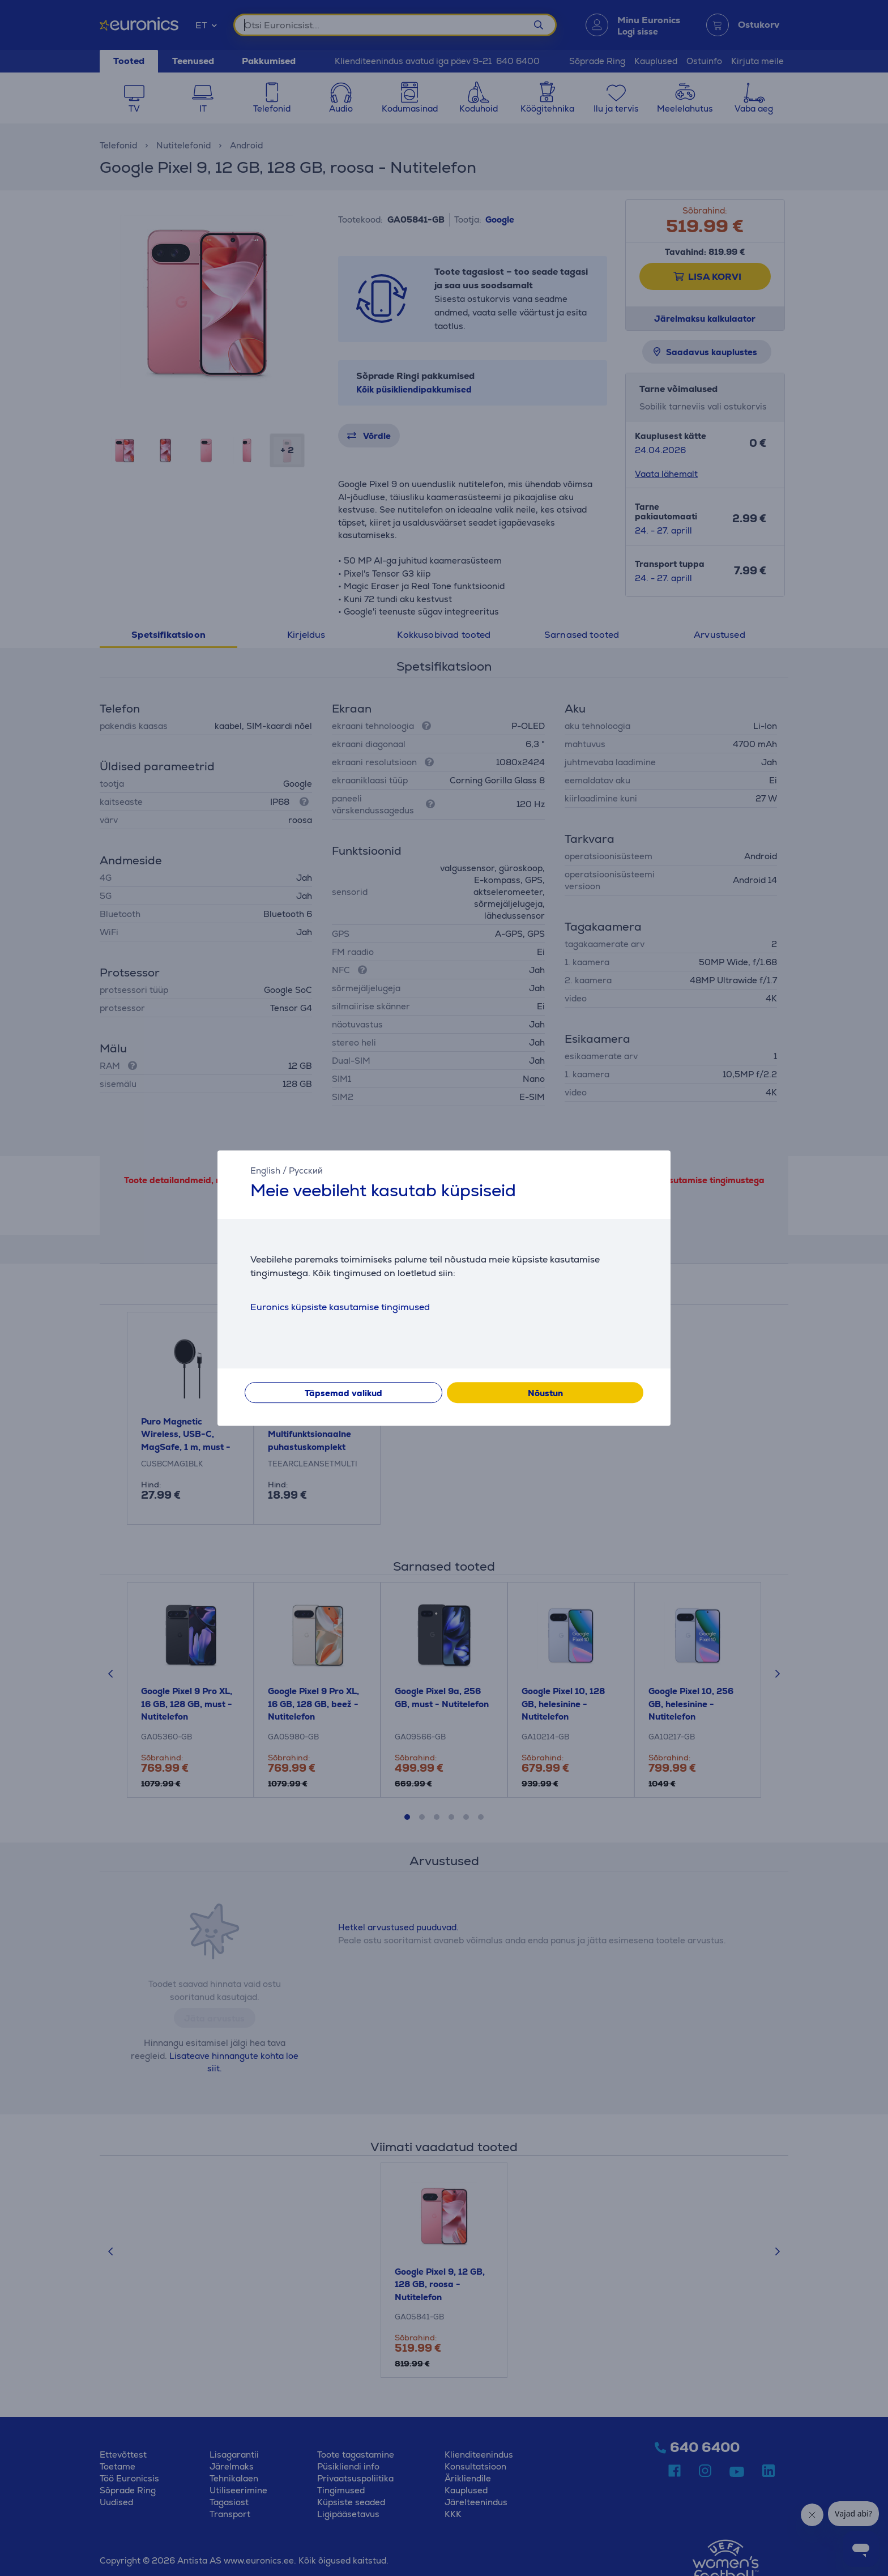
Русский (306, 1170)
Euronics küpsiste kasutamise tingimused (340, 1307)
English (265, 1170)
